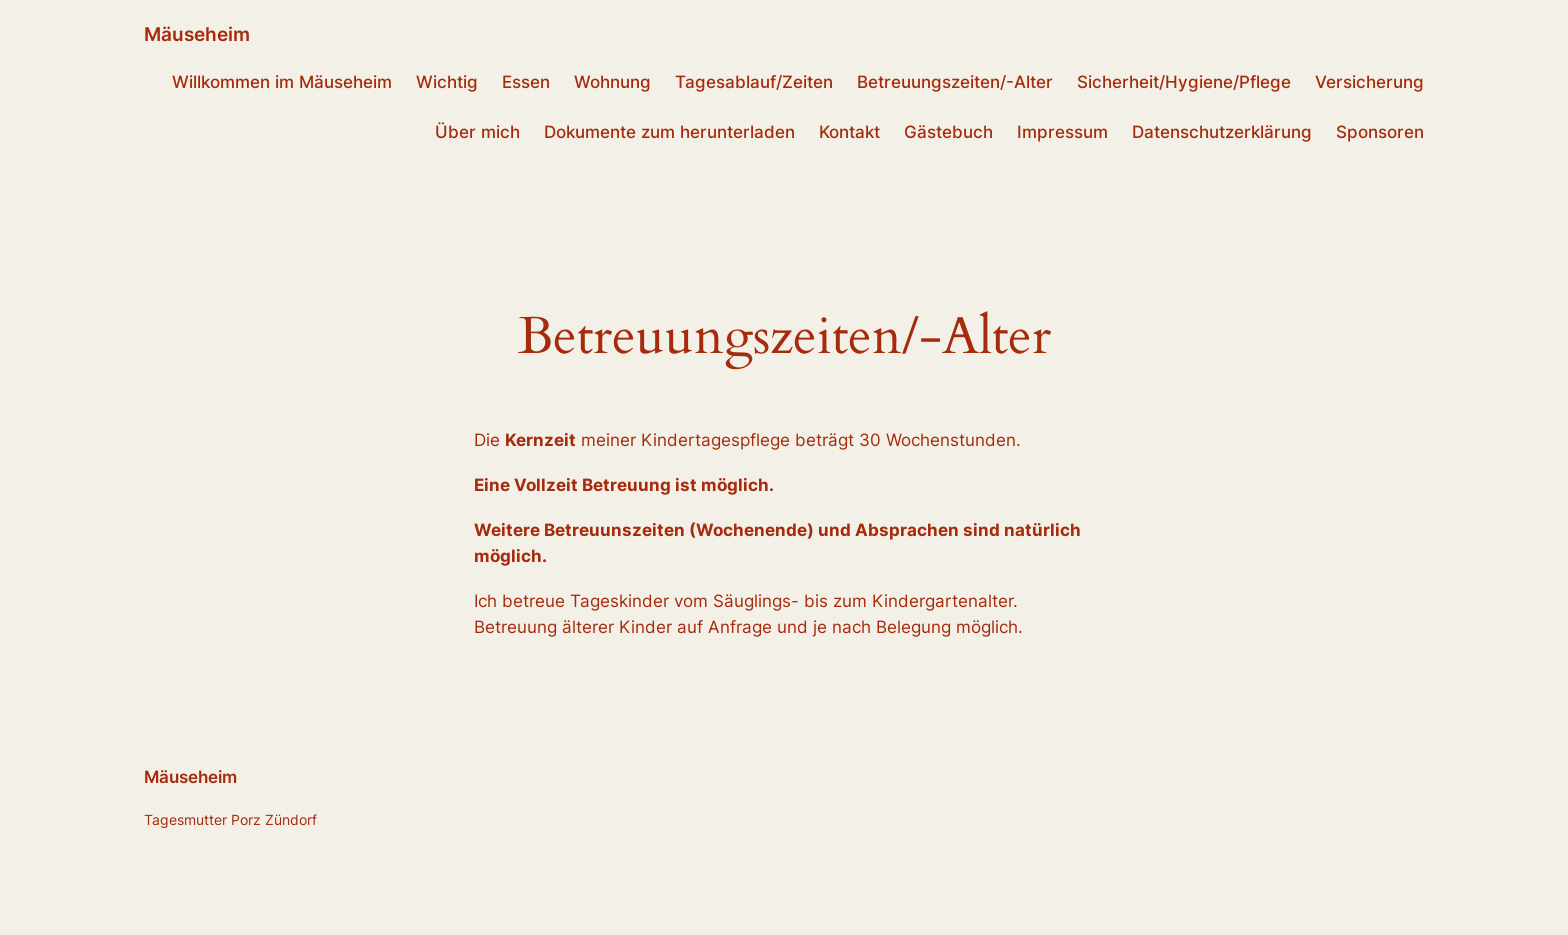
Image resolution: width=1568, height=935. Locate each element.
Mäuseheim (197, 34)
